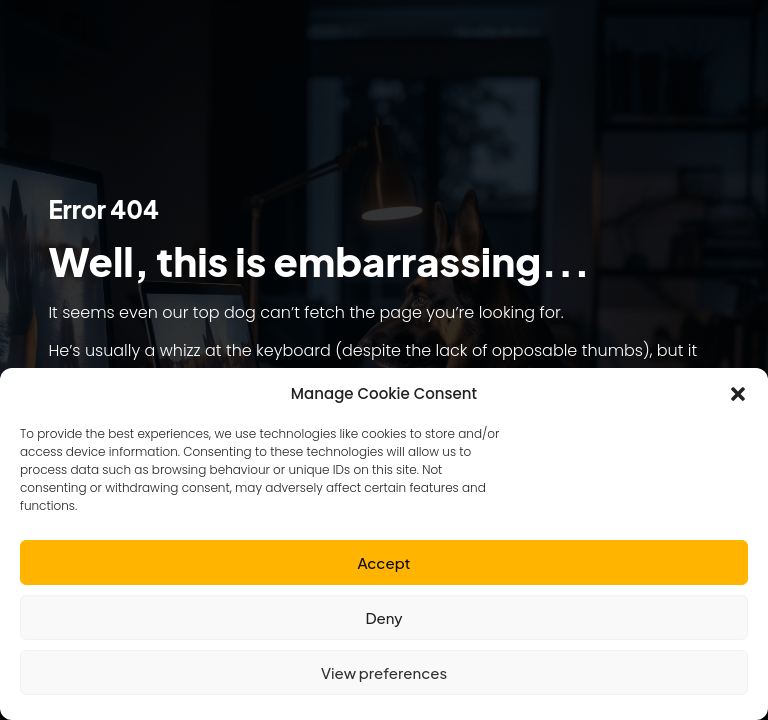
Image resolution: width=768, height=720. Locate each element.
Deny (383, 617)
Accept (384, 562)
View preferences (384, 672)
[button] (738, 394)
